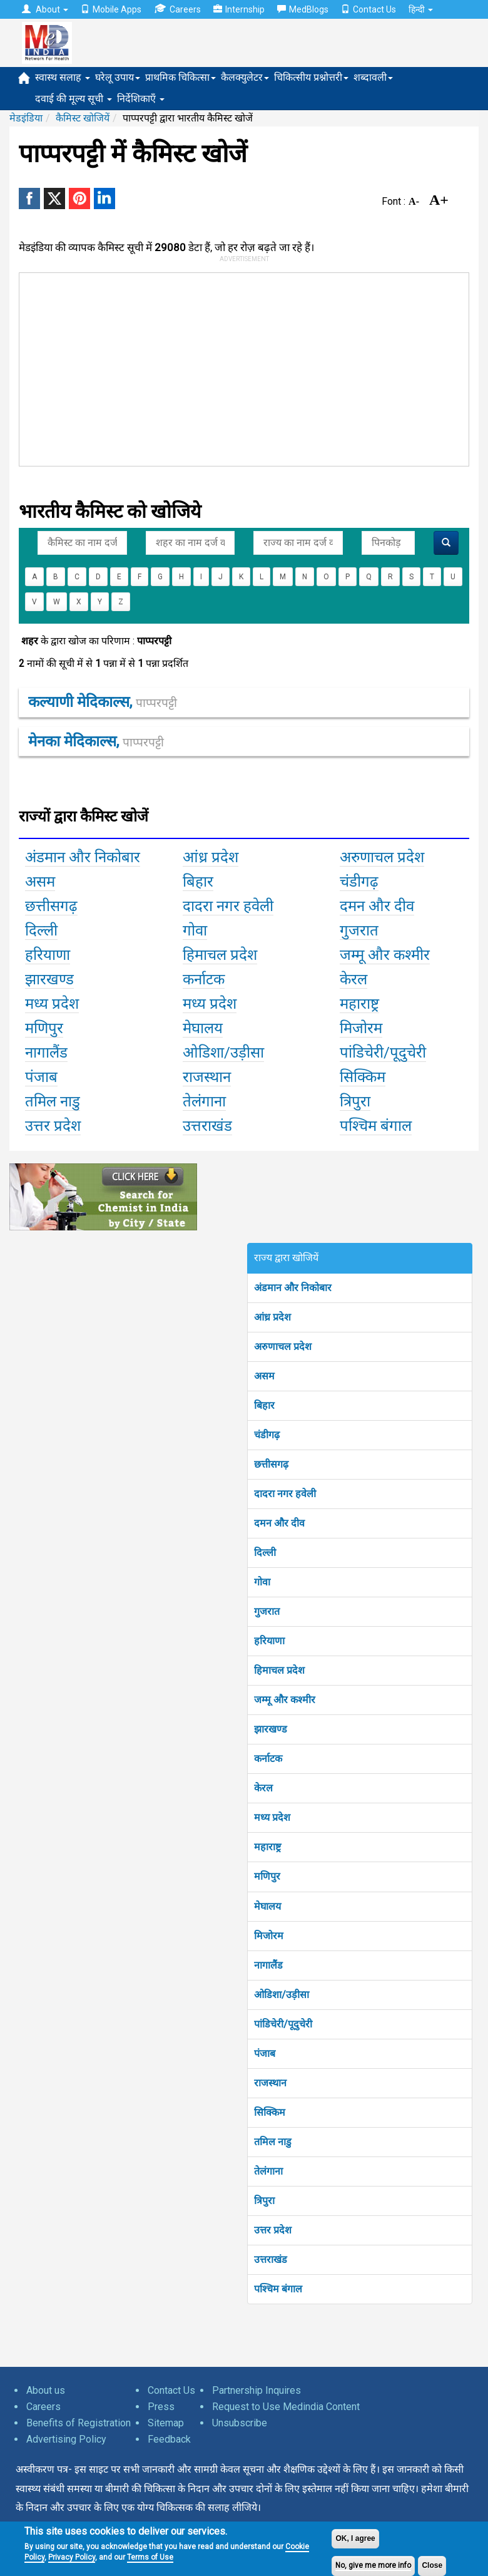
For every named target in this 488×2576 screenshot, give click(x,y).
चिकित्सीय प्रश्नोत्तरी (311, 77)
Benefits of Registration (78, 2423)
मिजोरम (268, 1936)
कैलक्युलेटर (245, 77)
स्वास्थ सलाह (62, 77)
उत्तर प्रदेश (273, 2230)
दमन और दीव (279, 1523)
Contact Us (368, 9)
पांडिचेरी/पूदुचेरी (283, 2024)
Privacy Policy (71, 2557)
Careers (177, 9)
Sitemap (166, 2423)
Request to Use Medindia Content (286, 2407)
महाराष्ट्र (267, 1847)
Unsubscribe (239, 2423)
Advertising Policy (66, 2439)
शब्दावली (373, 77)
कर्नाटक (268, 1759)
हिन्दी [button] (421, 9)
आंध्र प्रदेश (272, 1317)
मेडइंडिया (26, 118)
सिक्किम (269, 2112)
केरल (263, 1788)
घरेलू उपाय (117, 77)
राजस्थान (270, 2083)
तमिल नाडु (273, 2142)
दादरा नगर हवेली (285, 1494)
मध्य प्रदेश (272, 1817)
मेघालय (267, 1906)
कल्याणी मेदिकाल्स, (102, 702)
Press (161, 2407)
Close (432, 2565)
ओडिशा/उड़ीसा (281, 1995)
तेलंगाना (268, 2171)
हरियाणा (269, 1641)
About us (45, 2390)
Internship (239, 9)
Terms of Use (150, 2557)
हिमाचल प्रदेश (279, 1670)
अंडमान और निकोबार (293, 1288)
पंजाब (264, 2053)
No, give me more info (373, 2565)
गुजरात (267, 1611)
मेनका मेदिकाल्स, (96, 741)
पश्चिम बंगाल (278, 2289)
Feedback (169, 2439)
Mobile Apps (111, 9)
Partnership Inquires (256, 2390)
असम (264, 1376)
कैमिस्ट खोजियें (82, 118)
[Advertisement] (207, 367)
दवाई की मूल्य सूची (73, 99)
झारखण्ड (270, 1729)
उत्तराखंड (270, 2259)
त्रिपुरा (264, 2201)
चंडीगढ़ (267, 1435)
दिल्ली (265, 1552)
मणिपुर (267, 1876)
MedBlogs (302, 9)
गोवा (262, 1582)
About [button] (45, 9)
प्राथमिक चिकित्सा (180, 77)
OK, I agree (355, 2538)
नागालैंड (268, 1965)
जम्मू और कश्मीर (284, 1700)
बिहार (264, 1405)
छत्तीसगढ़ (271, 1464)
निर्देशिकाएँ (141, 99)
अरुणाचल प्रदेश (283, 1346)
